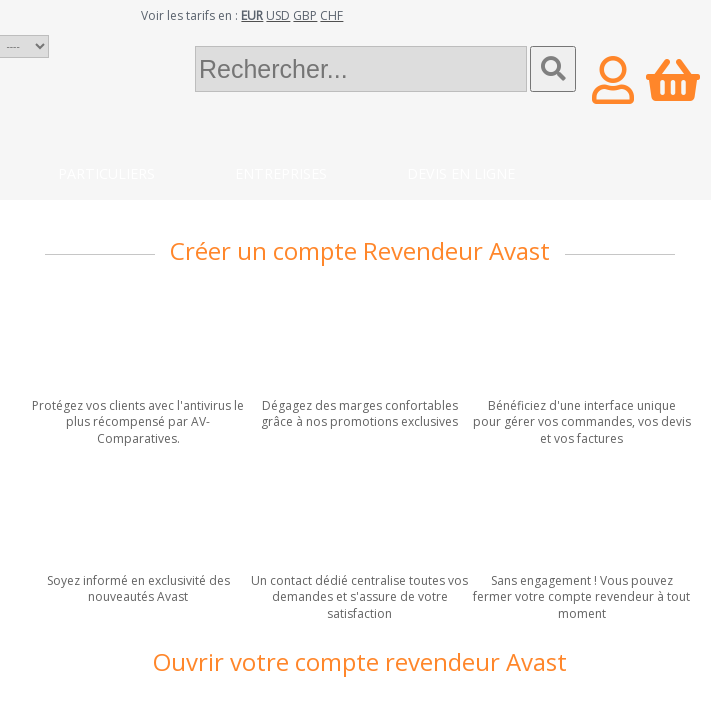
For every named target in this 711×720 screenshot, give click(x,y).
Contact (92, 213)
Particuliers (106, 173)
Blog (226, 213)
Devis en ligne (461, 173)
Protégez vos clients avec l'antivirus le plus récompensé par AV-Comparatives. (138, 422)
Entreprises (281, 173)
